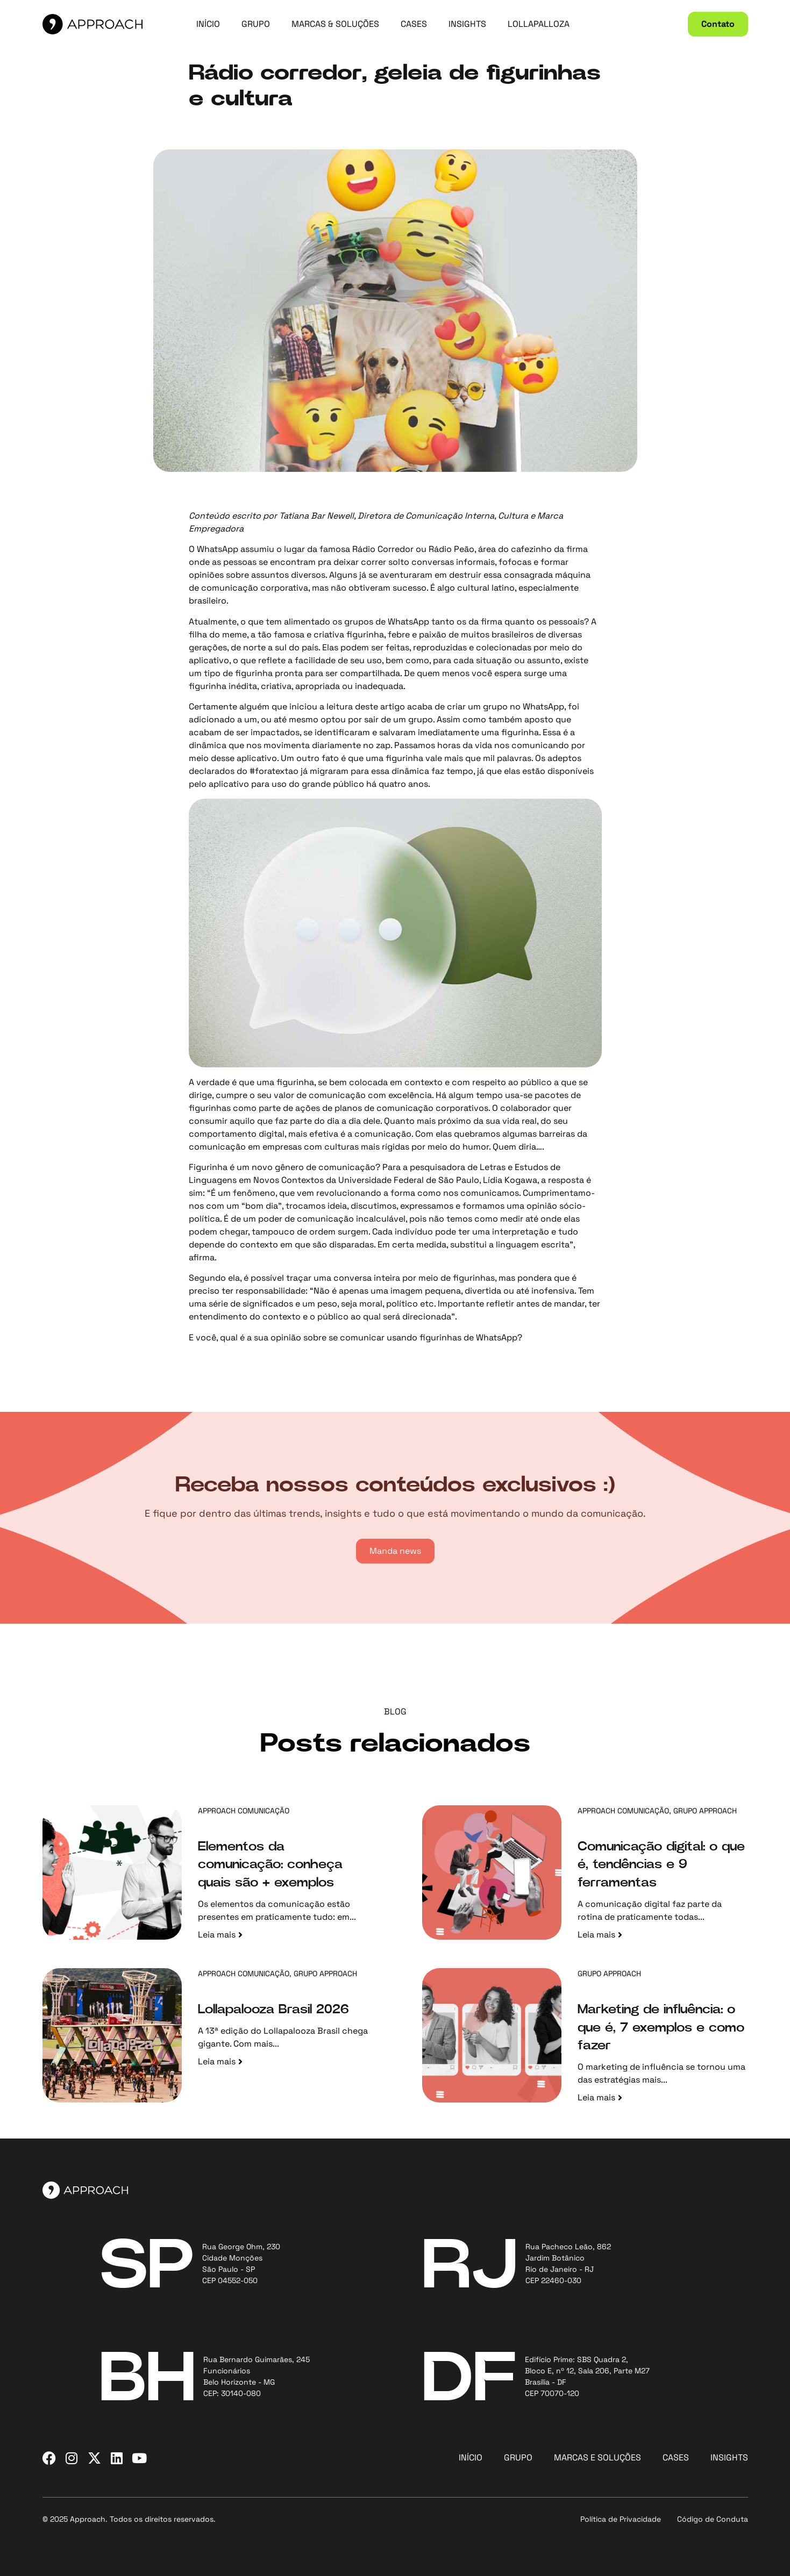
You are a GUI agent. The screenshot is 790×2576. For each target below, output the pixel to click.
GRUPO (255, 24)
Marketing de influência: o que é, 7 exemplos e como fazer (661, 2027)
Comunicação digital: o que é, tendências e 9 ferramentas (661, 1864)
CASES (414, 24)
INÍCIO (208, 24)
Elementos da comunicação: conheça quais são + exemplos (270, 1864)
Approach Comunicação (243, 1811)
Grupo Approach (705, 1811)
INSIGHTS (467, 24)
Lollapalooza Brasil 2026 (273, 2009)
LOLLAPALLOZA (539, 24)
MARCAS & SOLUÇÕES (335, 24)
